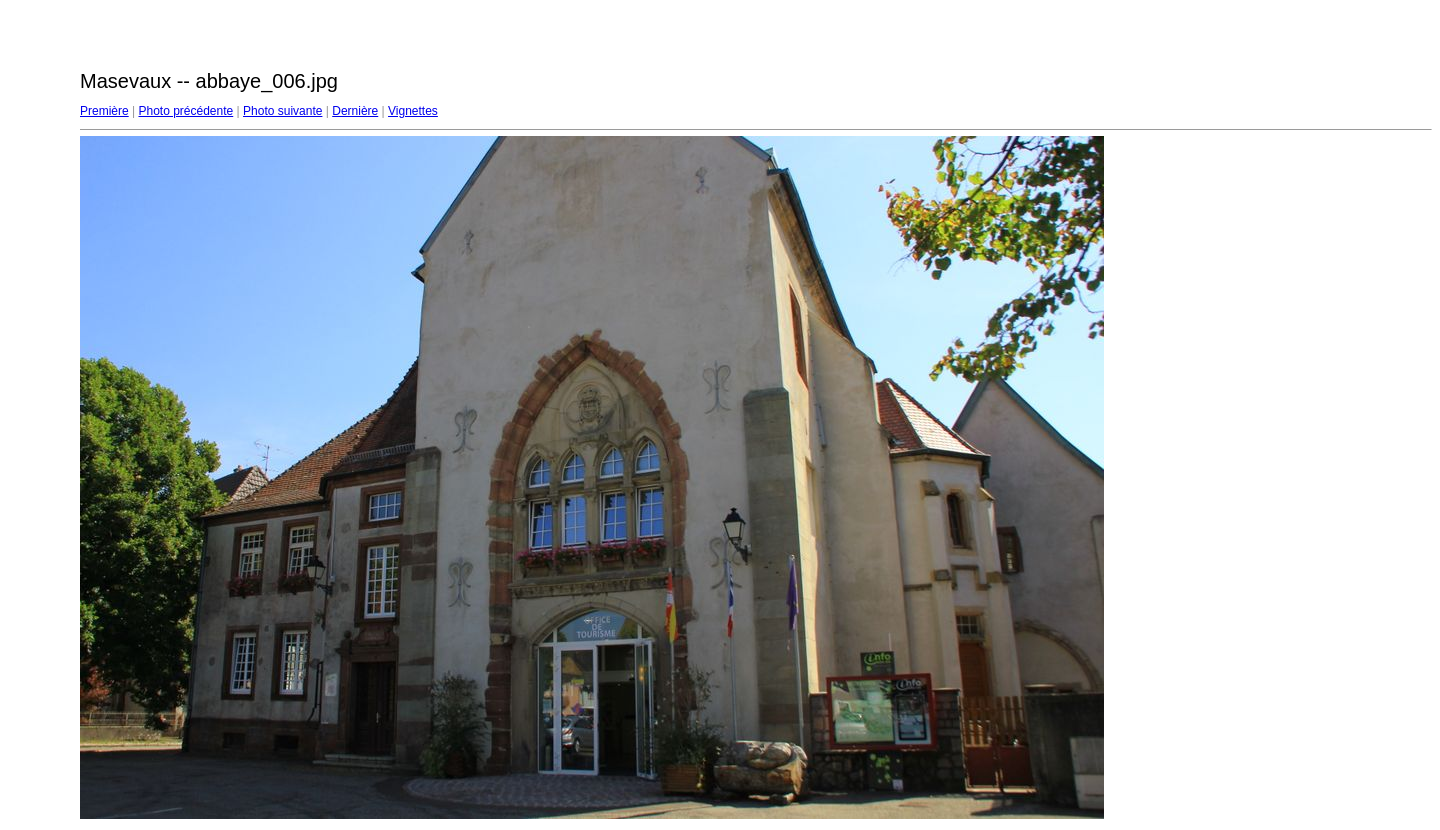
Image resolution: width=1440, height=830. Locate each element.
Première (104, 111)
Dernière (355, 111)
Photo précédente (185, 111)
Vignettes (413, 111)
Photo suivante (282, 111)
